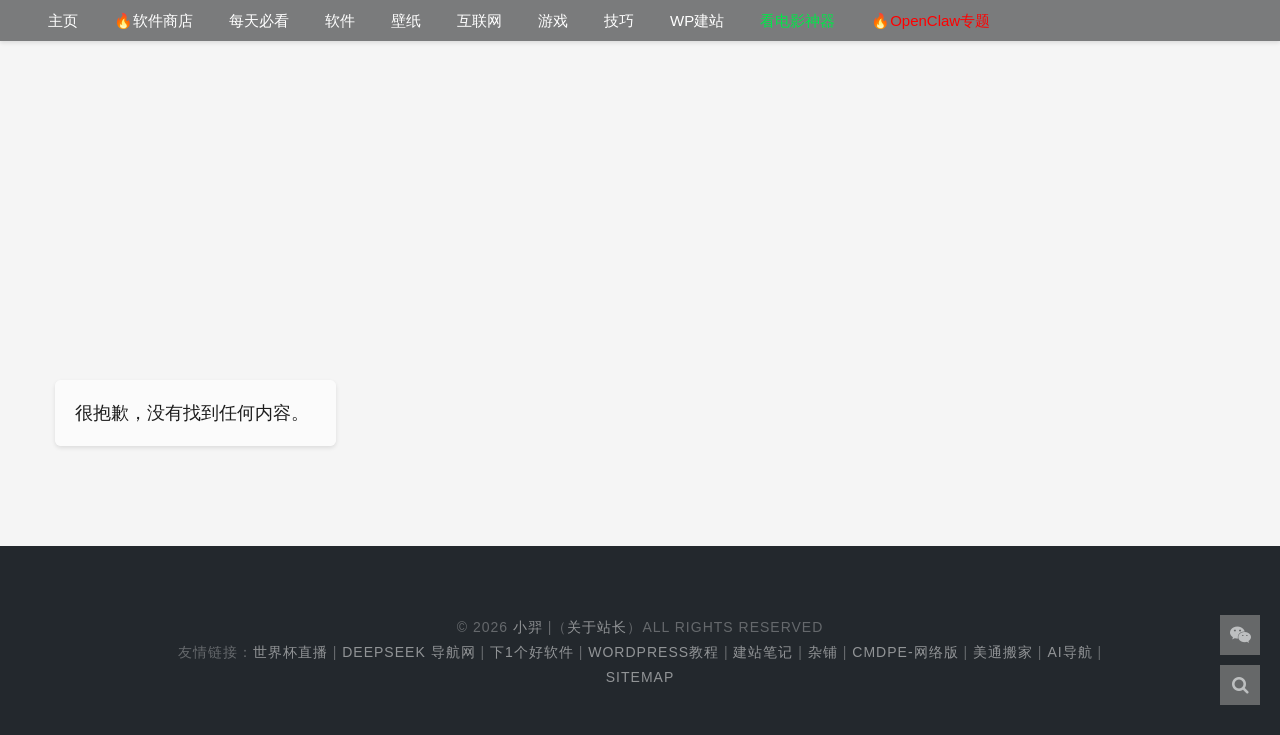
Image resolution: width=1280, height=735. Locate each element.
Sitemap (640, 678)
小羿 (528, 628)
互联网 (479, 20)
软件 (340, 20)
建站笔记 (763, 653)
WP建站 (697, 20)
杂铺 (823, 653)
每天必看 (259, 20)
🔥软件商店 (153, 20)
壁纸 (406, 20)
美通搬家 (1003, 653)
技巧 (619, 20)
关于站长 (597, 628)
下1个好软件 (532, 653)
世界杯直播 (290, 653)
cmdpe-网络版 (905, 653)
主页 (63, 20)
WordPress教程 (653, 653)
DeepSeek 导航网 (408, 653)
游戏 (553, 20)
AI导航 (1069, 653)
